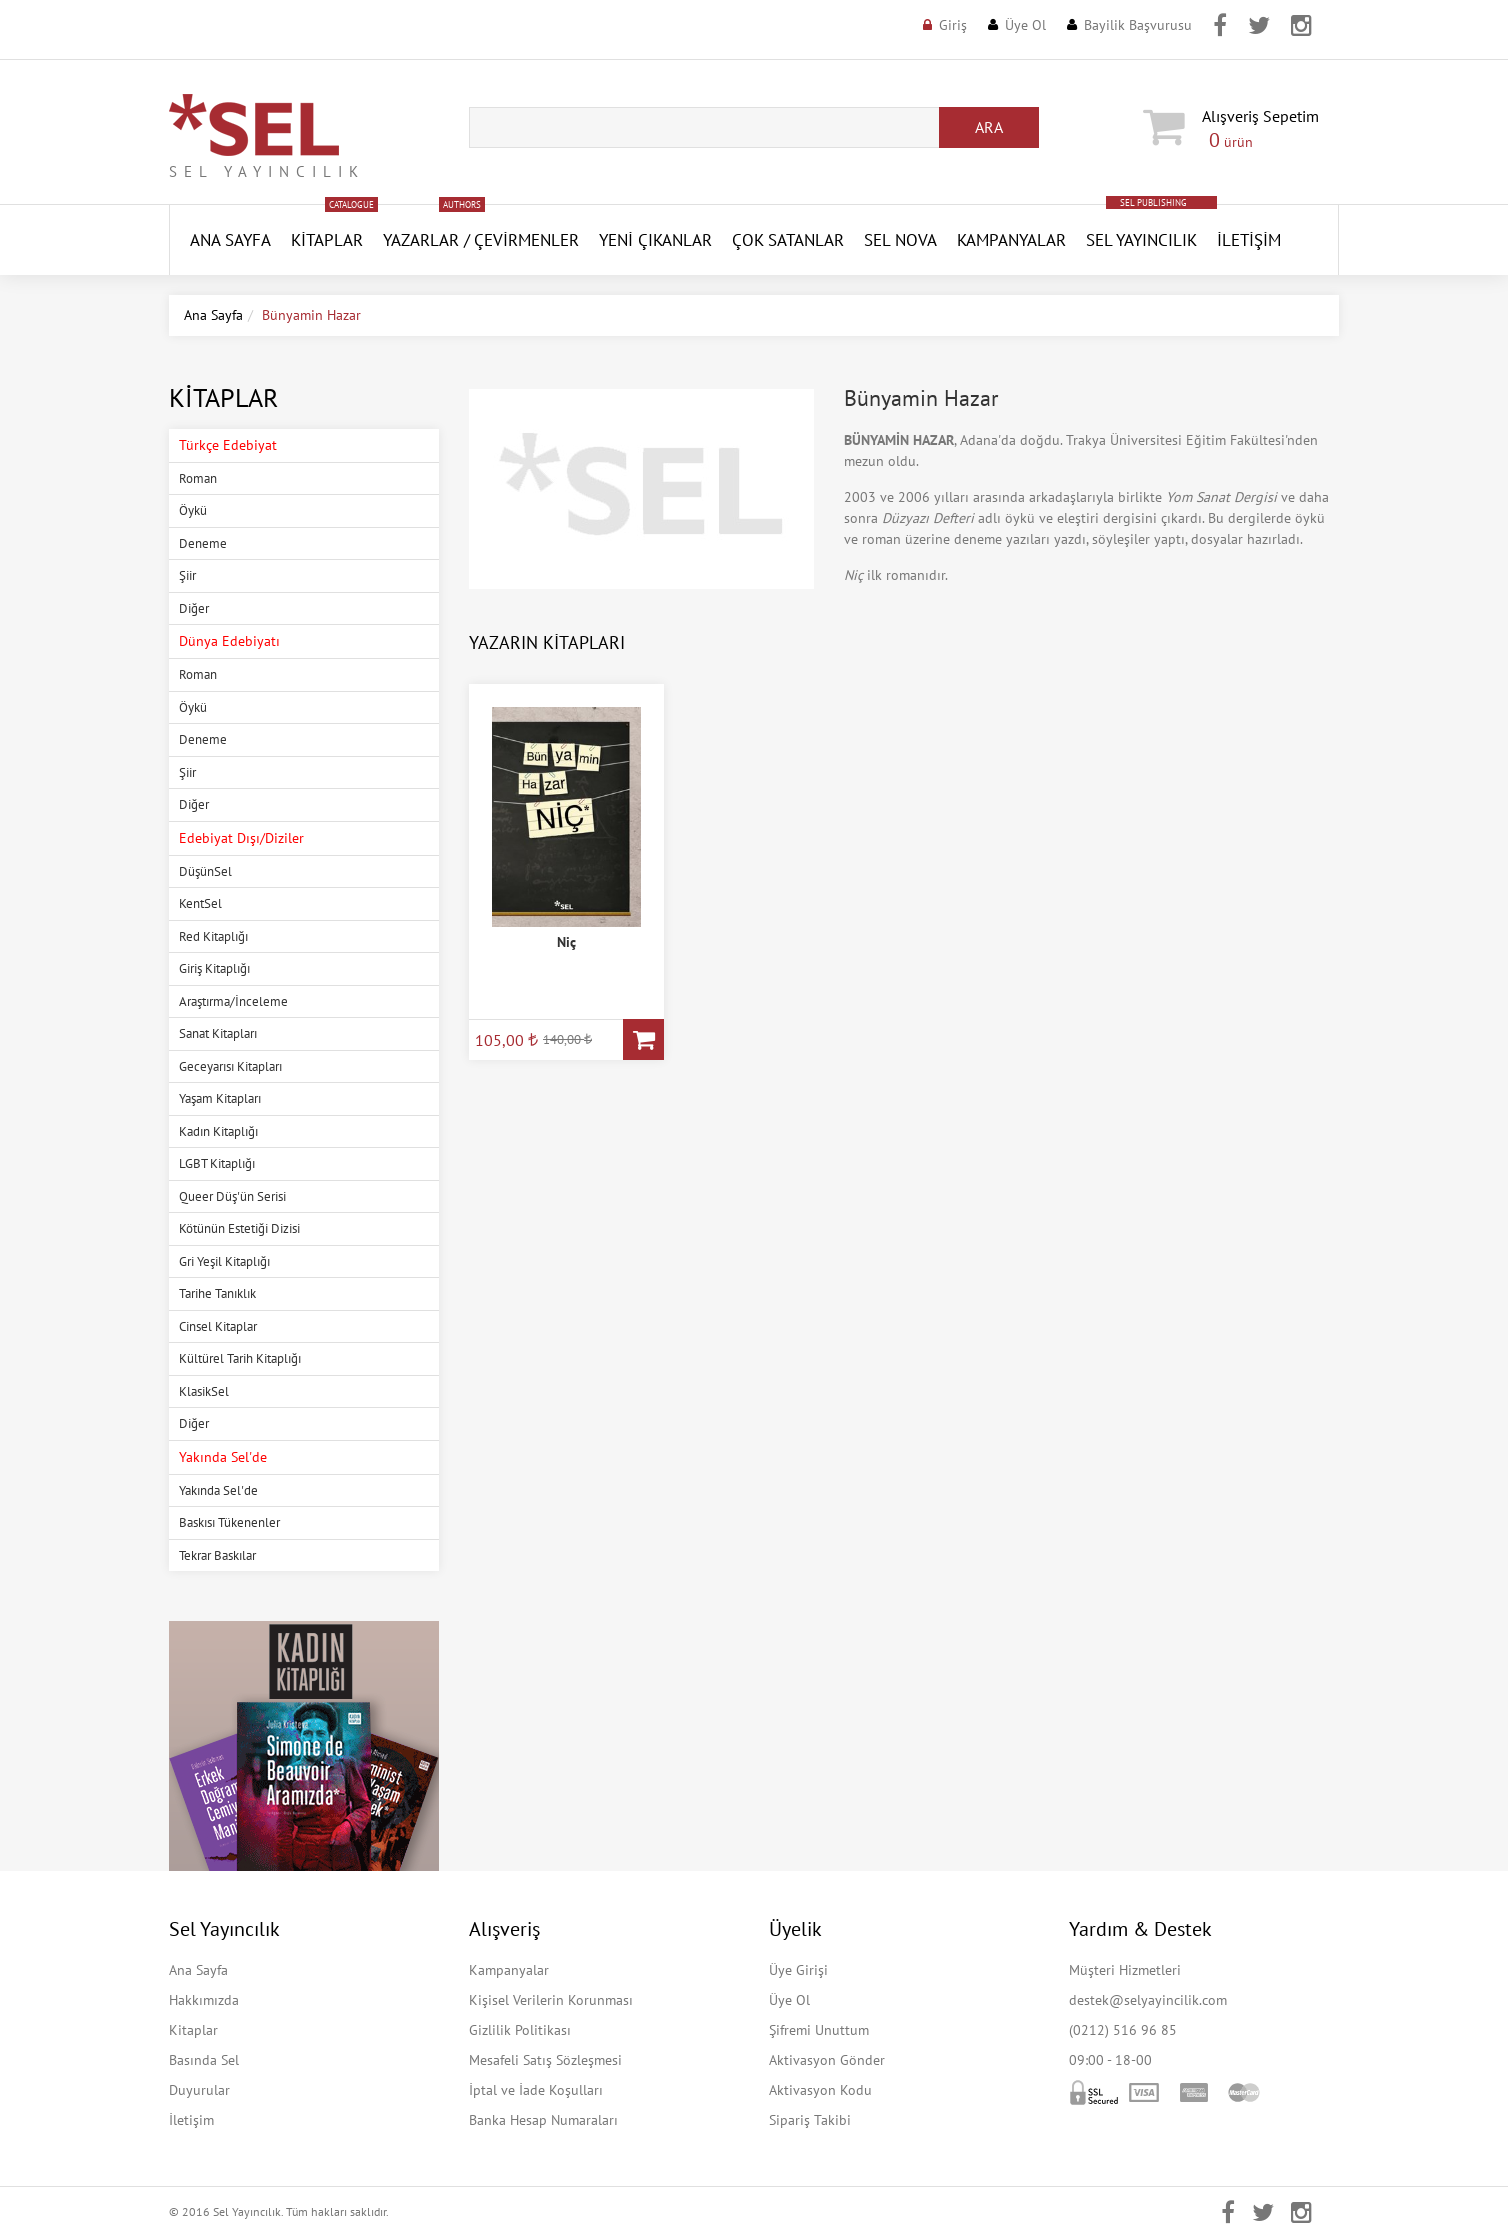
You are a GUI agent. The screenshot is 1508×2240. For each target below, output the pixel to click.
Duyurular (199, 2090)
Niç (566, 942)
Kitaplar (327, 240)
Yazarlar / (426, 240)
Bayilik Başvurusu (1138, 25)
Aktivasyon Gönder (827, 2060)
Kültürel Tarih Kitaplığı (240, 1358)
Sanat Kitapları (218, 1033)
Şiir (187, 575)
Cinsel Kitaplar (218, 1326)
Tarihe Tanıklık (217, 1293)
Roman (198, 478)
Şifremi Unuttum (819, 2030)
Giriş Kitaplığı (214, 968)
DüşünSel (205, 871)
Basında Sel (204, 2060)
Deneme (203, 543)
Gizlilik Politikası (520, 2030)
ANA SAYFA (230, 240)
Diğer (194, 608)
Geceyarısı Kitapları (230, 1066)
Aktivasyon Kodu (820, 2090)
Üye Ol (1025, 25)
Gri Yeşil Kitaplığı (224, 1261)
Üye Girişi (798, 1970)
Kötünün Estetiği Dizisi (239, 1228)
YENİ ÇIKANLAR (655, 240)
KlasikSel (204, 1391)
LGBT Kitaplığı (217, 1163)
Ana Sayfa (213, 315)
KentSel (200, 903)
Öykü (193, 510)
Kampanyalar (1011, 240)
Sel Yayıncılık (1141, 240)
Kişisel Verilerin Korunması (551, 2000)
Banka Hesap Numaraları (543, 2120)
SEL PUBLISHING (1153, 202)
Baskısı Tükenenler (229, 1522)
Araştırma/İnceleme (233, 1001)
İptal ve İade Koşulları (536, 2090)
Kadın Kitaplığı (218, 1131)
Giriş (953, 25)
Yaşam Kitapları (220, 1098)
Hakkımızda (204, 2000)
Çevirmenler (526, 240)
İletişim (1249, 240)
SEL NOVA (900, 240)
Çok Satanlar (788, 240)
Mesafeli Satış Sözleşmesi (545, 2060)
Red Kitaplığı (213, 936)
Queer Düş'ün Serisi (232, 1196)
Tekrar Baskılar (217, 1555)
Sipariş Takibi (810, 2120)
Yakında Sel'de (218, 1490)
